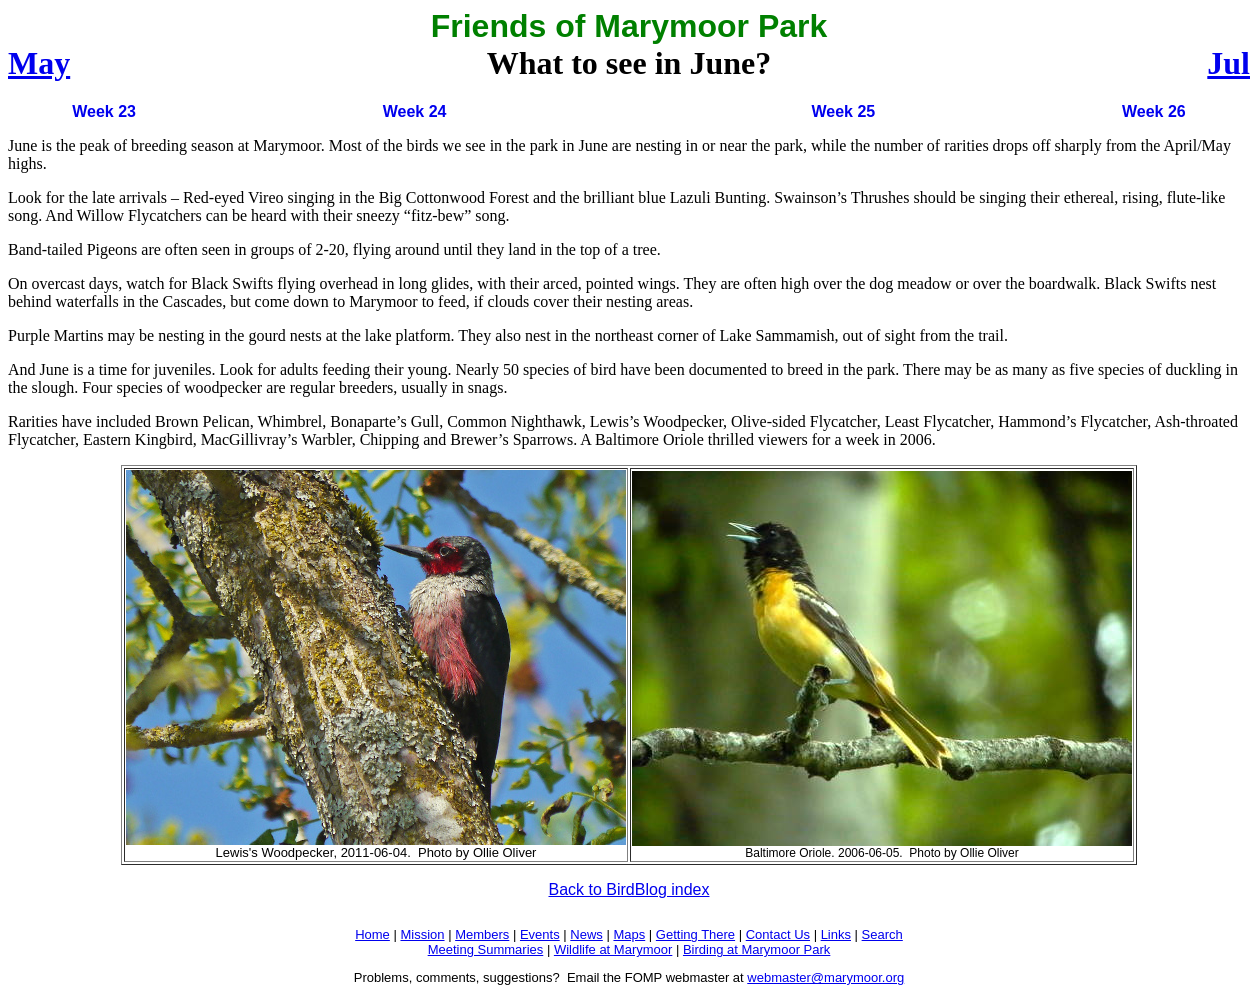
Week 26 (1154, 111)
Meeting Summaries (486, 949)
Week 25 (843, 111)
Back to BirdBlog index (629, 889)
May (39, 63)
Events (540, 934)
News (586, 934)
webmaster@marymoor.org (825, 977)
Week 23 (104, 111)
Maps (629, 934)
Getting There (695, 934)
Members (482, 934)
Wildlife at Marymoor (613, 949)
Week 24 (415, 111)
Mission (422, 934)
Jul (1228, 63)
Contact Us (778, 934)
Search (882, 934)
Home (372, 934)
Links (836, 934)
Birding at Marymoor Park (756, 949)
